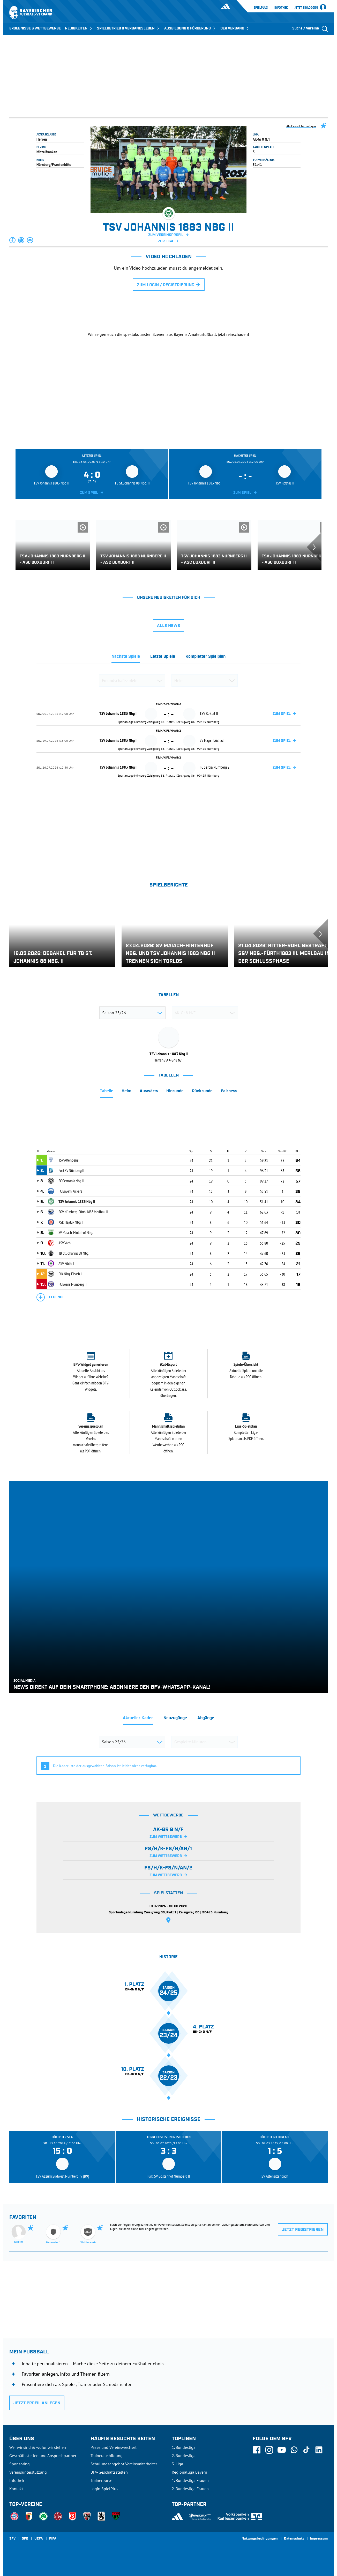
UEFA (38, 2539)
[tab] (125, 658)
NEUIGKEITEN (79, 28)
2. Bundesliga (184, 2455)
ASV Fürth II (66, 1263)
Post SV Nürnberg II (71, 1170)
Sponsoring (19, 2463)
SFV (12, 2539)
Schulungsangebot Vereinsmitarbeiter (124, 2463)
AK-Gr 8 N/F (262, 139)
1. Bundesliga (184, 2447)
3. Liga (177, 2463)
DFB (25, 2539)
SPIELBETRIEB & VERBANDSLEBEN (128, 28)
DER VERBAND (235, 28)
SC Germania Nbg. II (71, 1180)
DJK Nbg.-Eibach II (70, 1273)
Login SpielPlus (104, 2488)
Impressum (319, 2539)
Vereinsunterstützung (28, 2472)
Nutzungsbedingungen (260, 2539)
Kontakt (16, 2488)
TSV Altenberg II (69, 1160)
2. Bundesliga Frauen (190, 2488)
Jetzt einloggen (306, 7)
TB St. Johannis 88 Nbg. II (75, 1253)
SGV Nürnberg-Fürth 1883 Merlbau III (83, 1211)
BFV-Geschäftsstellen (109, 2472)
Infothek (281, 7)
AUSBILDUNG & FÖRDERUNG (190, 28)
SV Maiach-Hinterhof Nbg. (75, 1232)
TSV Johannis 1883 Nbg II (76, 1201)
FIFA (52, 2539)
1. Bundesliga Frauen (190, 2480)
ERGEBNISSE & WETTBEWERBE (35, 28)
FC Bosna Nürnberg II (72, 1284)
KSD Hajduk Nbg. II (71, 1222)
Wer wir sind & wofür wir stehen (37, 2447)
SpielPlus (261, 7)
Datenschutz (294, 2539)
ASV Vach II (65, 1242)
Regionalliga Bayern (189, 2472)
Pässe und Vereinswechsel (114, 2447)
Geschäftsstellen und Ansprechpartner (42, 2455)
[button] (12, 240)
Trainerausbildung (107, 2455)
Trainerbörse (101, 2480)
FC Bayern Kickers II (71, 1191)
